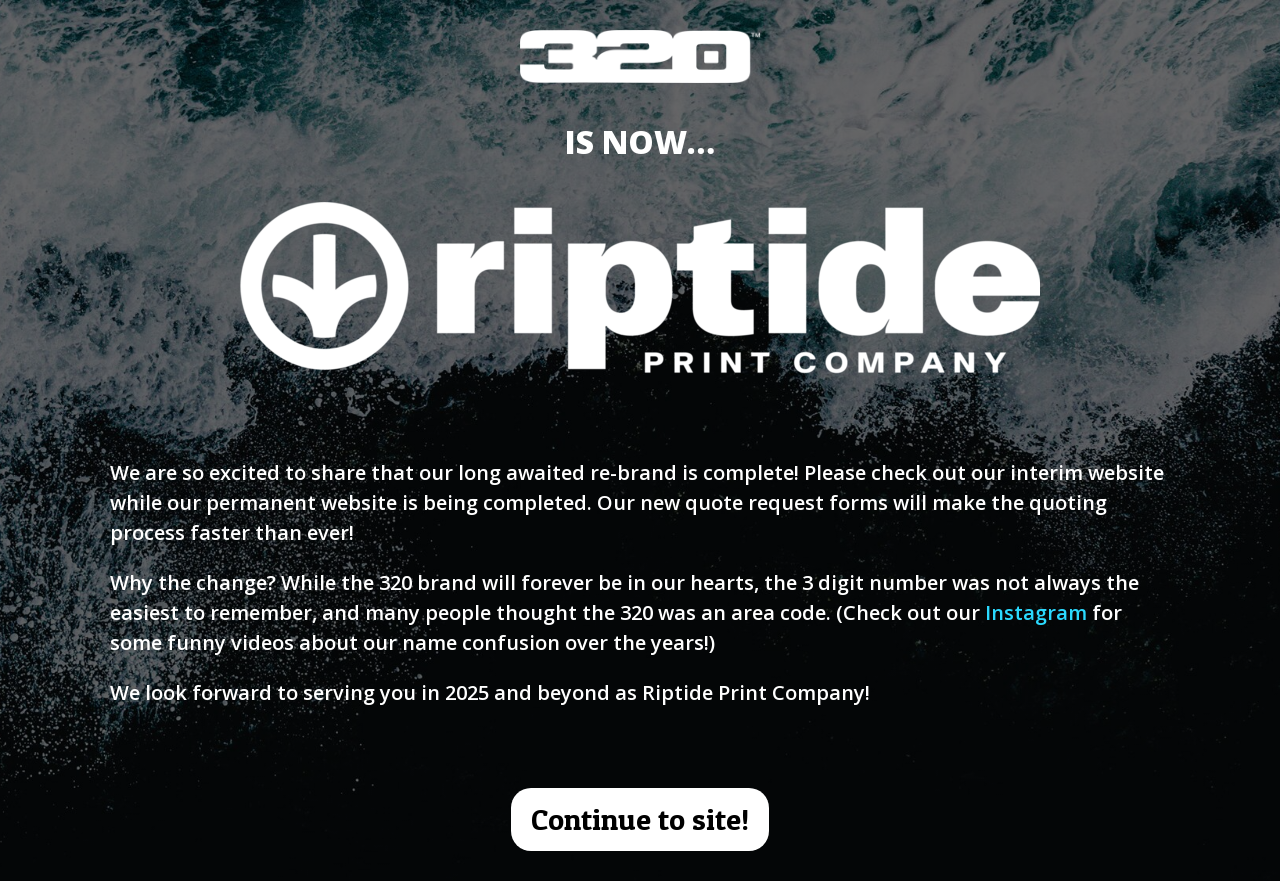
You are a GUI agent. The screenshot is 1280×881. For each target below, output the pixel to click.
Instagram (1036, 612)
